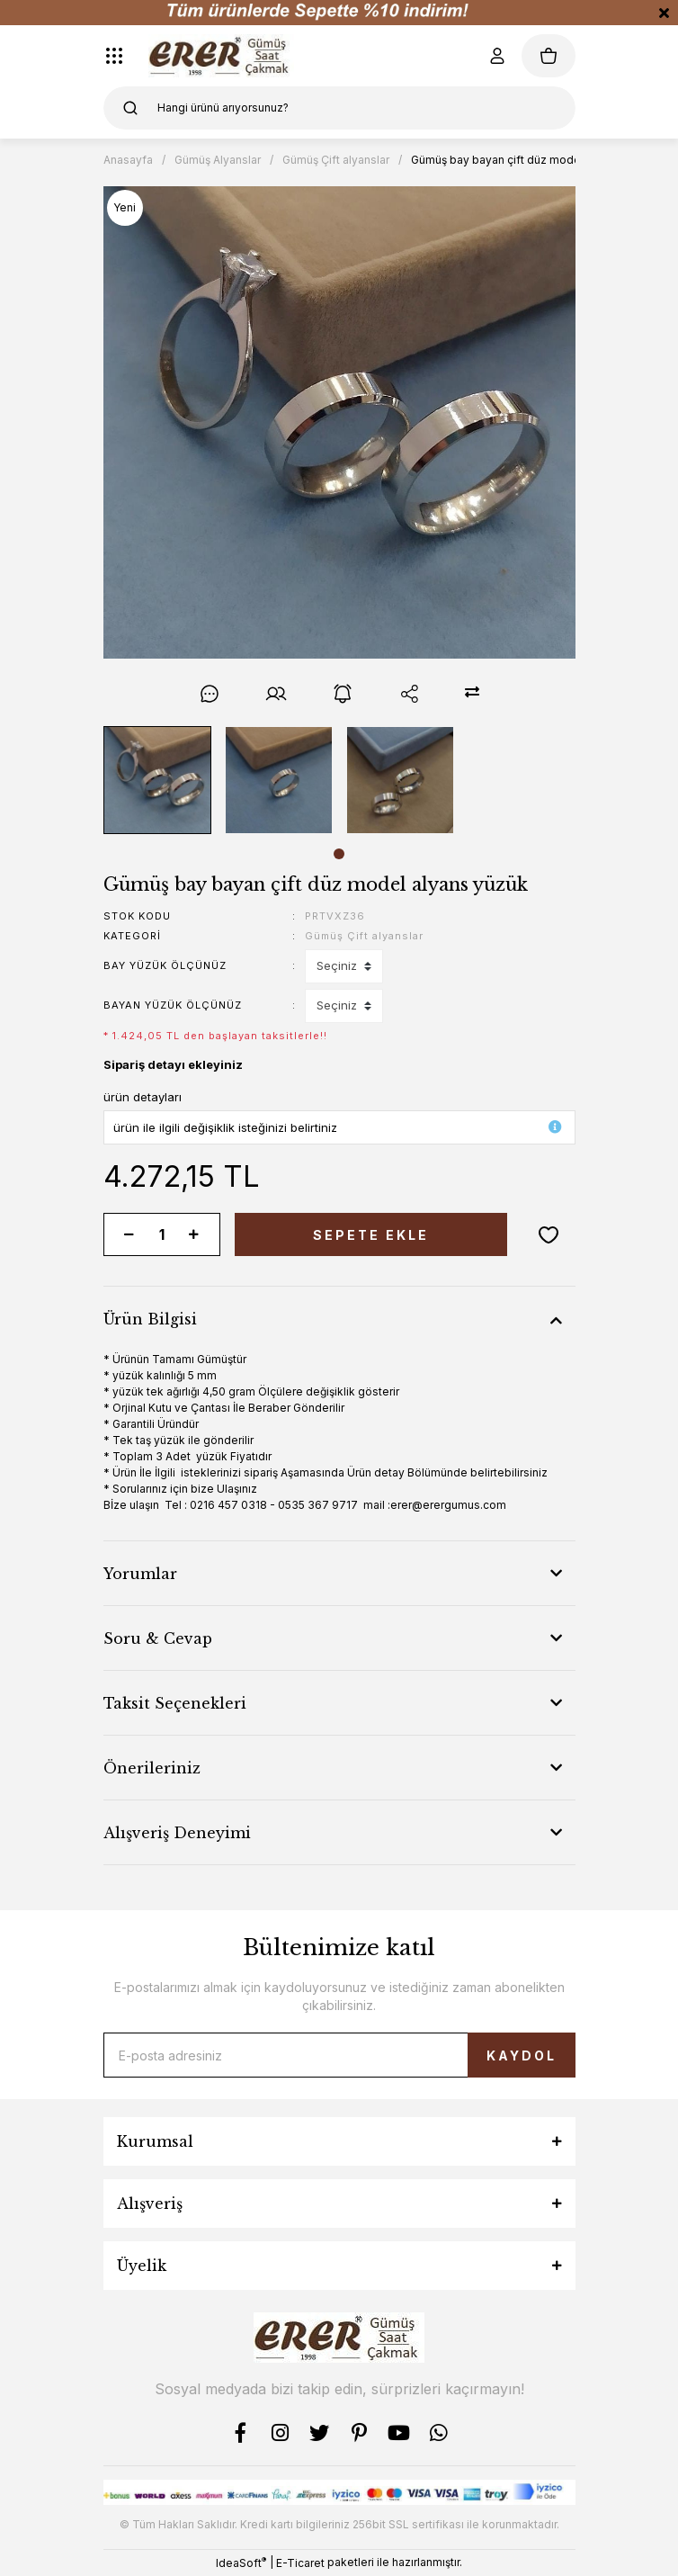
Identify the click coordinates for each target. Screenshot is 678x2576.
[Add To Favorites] (548, 1234)
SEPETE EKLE (371, 1235)
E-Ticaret (300, 2563)
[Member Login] (496, 55)
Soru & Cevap (157, 1638)
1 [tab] (339, 853)
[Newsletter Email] (339, 2055)
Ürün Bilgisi (150, 1319)
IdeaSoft (241, 2562)
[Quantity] (162, 1234)
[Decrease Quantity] (129, 1234)
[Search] (339, 108)
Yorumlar (140, 1574)
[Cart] (548, 55)
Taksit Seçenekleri (174, 1703)
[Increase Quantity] (194, 1234)
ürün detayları (142, 1097)
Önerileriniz (152, 1768)
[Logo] (221, 55)
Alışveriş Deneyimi (177, 1833)
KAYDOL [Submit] (521, 2055)
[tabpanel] (157, 780)
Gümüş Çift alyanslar (364, 935)
